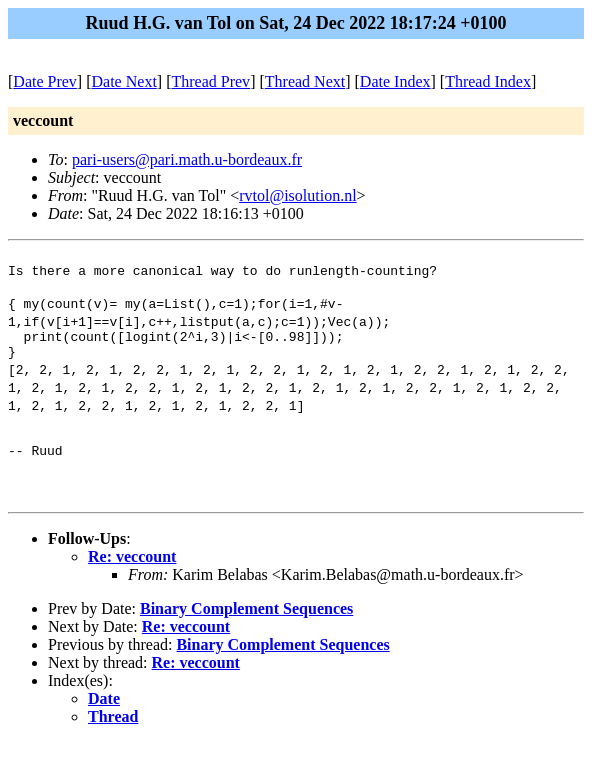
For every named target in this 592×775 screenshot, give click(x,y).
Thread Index (488, 81)
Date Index (395, 81)
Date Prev (45, 81)
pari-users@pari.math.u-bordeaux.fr (187, 159)
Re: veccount (132, 589)
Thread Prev (210, 81)
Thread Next (305, 81)
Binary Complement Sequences (246, 641)
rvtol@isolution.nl (297, 195)
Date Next (124, 81)
